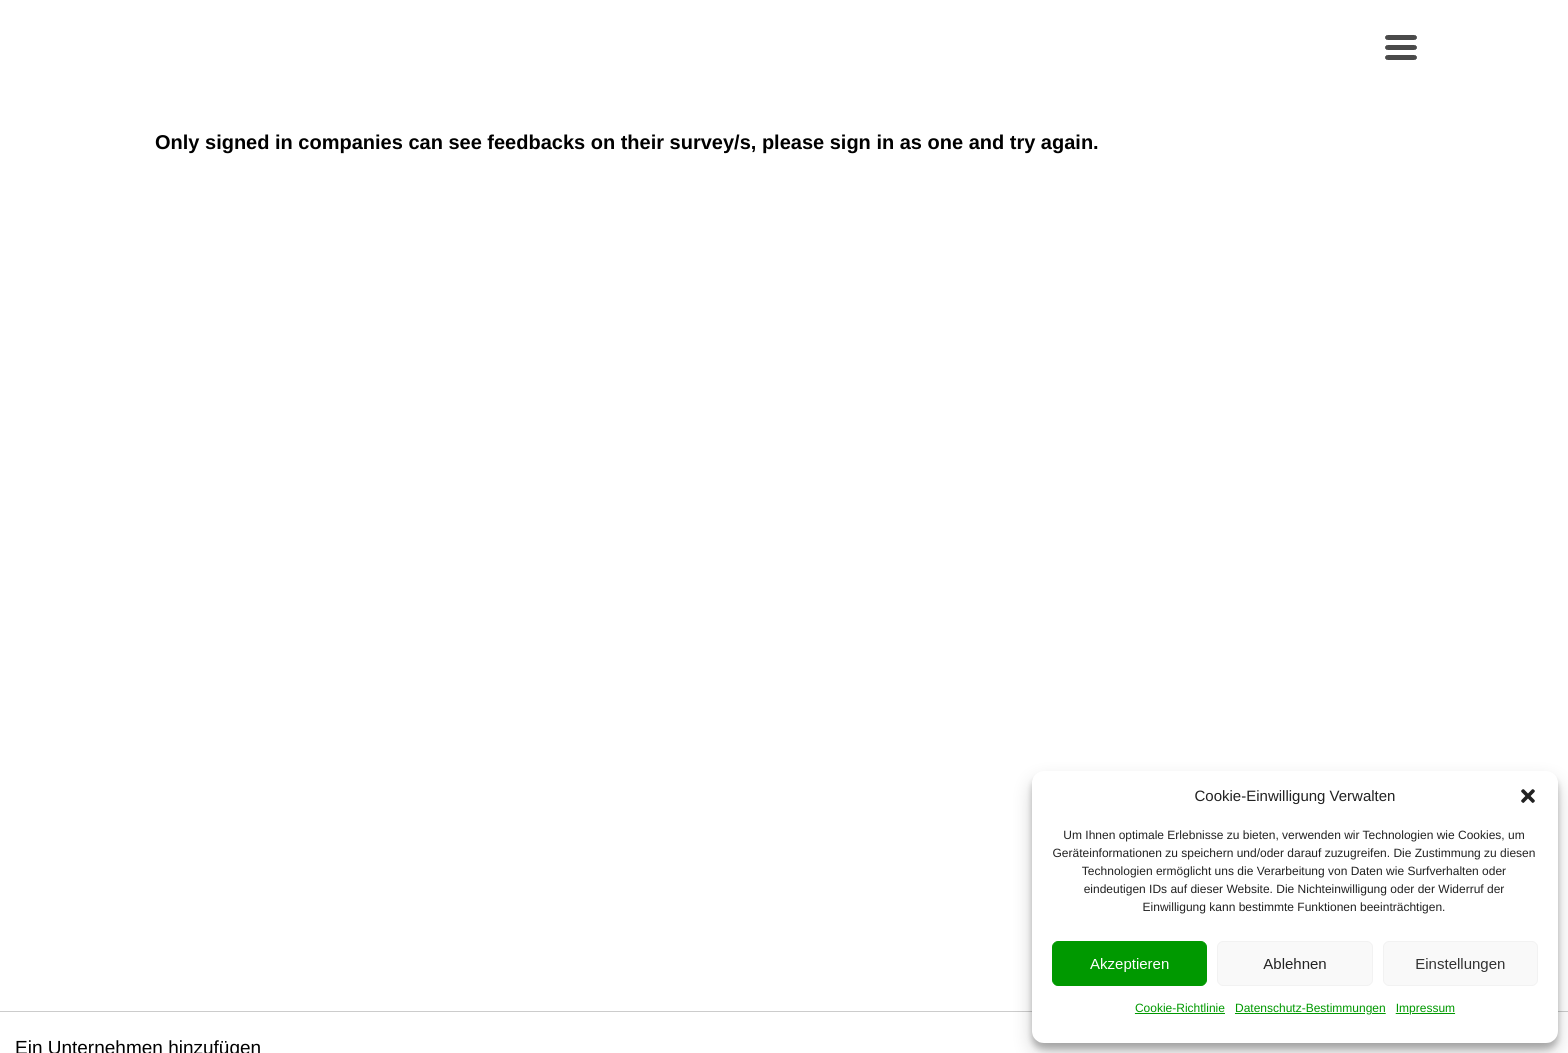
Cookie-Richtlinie (1180, 1008)
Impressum (1425, 1008)
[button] (1528, 796)
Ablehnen (1294, 963)
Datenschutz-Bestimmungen (1310, 1008)
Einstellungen (1460, 963)
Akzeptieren (1129, 963)
